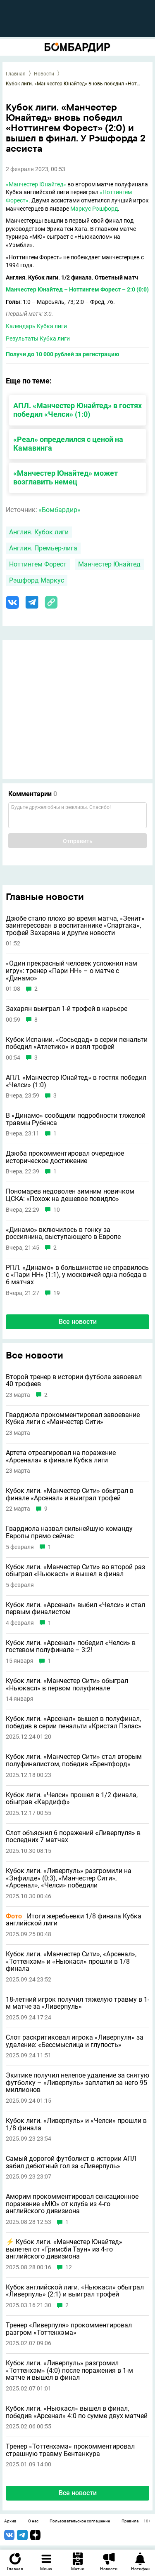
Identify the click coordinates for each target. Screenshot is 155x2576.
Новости (44, 74)
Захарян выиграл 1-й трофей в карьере (66, 1009)
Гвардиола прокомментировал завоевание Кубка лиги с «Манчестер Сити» (73, 1418)
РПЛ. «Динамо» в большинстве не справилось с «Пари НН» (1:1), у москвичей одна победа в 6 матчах (77, 1275)
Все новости (78, 1322)
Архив (10, 2521)
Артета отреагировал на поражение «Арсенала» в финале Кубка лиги (61, 1456)
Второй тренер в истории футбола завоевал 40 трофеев (74, 1380)
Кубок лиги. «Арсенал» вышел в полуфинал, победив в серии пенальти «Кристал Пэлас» (73, 1722)
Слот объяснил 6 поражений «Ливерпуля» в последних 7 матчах (73, 1836)
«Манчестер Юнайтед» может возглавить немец (65, 477)
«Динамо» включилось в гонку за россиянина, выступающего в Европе (63, 1233)
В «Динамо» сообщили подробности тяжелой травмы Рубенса (75, 1119)
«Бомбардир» (59, 510)
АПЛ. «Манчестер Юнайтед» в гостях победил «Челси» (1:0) (77, 409)
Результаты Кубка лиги (38, 338)
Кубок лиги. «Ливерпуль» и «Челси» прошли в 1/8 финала (76, 2124)
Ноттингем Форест (38, 564)
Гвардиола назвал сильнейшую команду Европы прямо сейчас (69, 1532)
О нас (33, 2521)
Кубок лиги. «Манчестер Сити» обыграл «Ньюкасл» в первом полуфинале (67, 1684)
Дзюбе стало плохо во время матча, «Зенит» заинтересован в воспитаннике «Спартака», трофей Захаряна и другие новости (75, 926)
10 (56, 1210)
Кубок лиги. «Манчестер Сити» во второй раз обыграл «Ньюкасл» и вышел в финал (75, 1570)
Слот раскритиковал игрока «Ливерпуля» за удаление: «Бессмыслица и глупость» (74, 2041)
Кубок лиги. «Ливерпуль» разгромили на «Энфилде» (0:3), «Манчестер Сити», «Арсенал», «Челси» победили (68, 1878)
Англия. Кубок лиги (39, 532)
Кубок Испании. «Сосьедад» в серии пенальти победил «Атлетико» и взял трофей (77, 1043)
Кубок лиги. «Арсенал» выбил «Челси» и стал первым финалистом (75, 1608)
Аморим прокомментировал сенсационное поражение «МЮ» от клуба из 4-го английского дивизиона (72, 2204)
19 (56, 1293)
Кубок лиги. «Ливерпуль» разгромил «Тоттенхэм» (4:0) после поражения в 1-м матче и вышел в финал (69, 2370)
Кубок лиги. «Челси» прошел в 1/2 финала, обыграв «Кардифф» (72, 1798)
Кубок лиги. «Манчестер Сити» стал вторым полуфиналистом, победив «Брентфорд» (74, 1760)
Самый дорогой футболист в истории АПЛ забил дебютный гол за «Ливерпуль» (71, 2162)
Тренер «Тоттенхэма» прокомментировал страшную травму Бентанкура (70, 2450)
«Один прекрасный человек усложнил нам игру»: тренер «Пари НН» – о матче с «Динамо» (71, 971)
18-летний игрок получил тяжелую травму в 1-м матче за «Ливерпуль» (77, 2003)
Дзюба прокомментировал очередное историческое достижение (65, 1157)
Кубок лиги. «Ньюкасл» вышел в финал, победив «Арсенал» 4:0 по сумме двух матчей (77, 2412)
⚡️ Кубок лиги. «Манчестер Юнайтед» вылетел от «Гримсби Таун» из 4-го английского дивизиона (64, 2249)
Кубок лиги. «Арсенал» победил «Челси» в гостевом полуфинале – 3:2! (71, 1646)
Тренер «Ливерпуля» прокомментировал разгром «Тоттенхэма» (69, 2329)
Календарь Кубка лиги (36, 326)
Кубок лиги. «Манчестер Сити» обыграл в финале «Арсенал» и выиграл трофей (70, 1494)
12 (68, 2267)
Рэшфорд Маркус (36, 580)
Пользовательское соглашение (80, 2521)
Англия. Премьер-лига (43, 548)
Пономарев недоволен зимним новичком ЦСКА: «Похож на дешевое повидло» (70, 1195)
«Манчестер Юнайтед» (36, 184)
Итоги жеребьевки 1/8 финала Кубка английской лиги (73, 1920)
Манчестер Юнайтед (109, 564)
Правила (130, 2521)
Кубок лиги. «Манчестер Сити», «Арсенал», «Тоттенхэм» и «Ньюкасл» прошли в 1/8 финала (71, 1961)
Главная (16, 74)
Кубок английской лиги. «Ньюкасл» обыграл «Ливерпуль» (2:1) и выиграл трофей (75, 2291)
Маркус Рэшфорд (94, 208)
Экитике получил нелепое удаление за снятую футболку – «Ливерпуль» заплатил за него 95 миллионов (77, 2083)
